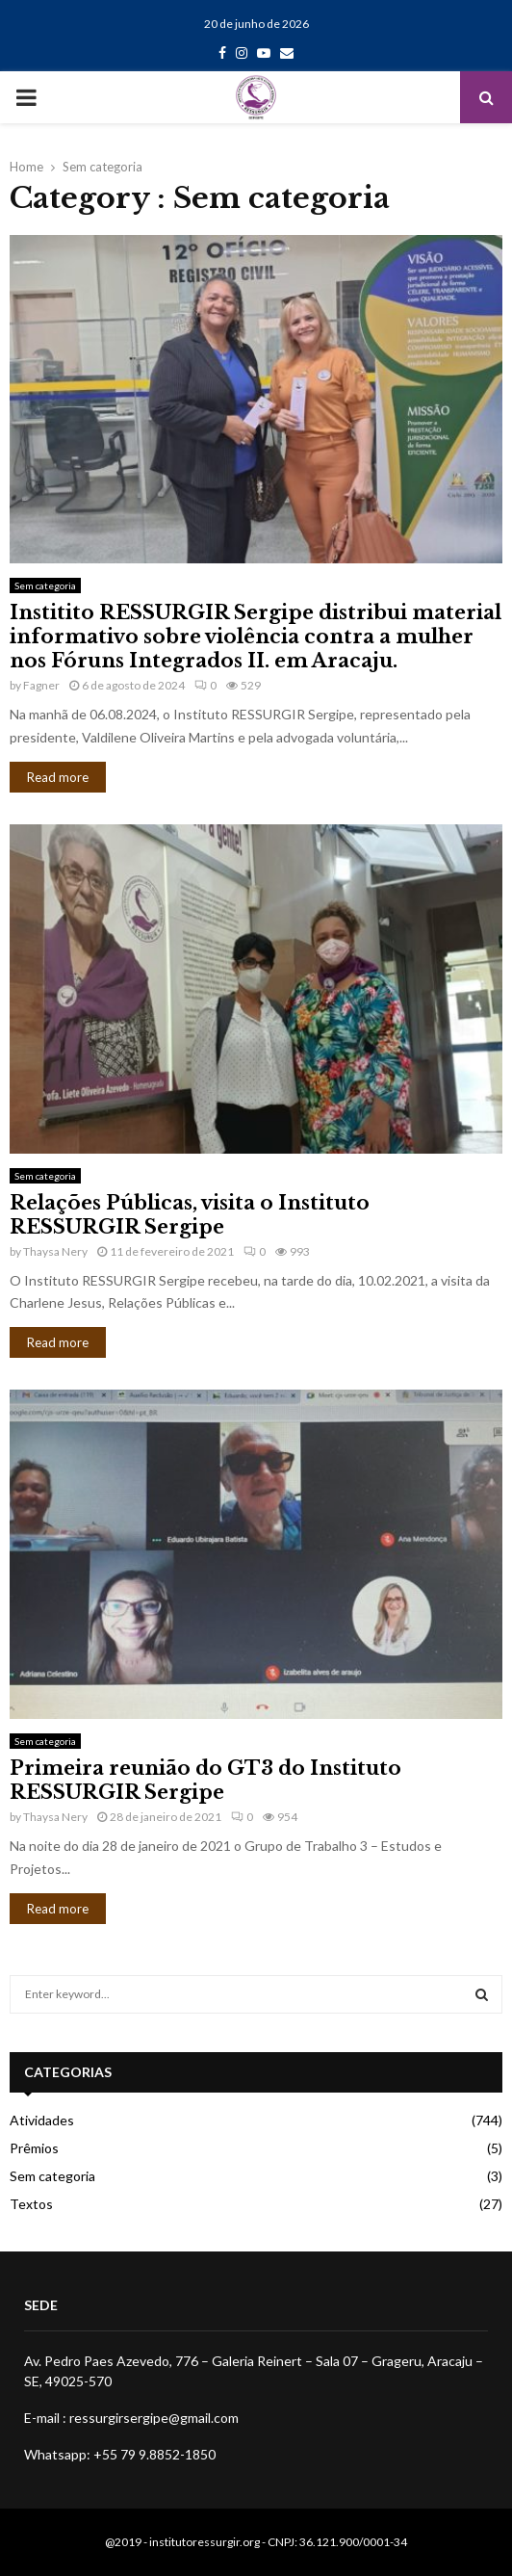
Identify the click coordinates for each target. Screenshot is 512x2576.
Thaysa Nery (55, 1251)
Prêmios (34, 2148)
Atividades (42, 2120)
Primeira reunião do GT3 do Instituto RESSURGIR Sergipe (205, 1780)
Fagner (41, 685)
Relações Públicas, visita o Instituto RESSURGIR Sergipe (190, 1214)
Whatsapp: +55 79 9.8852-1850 (120, 2454)
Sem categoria (45, 585)
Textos (31, 2204)
